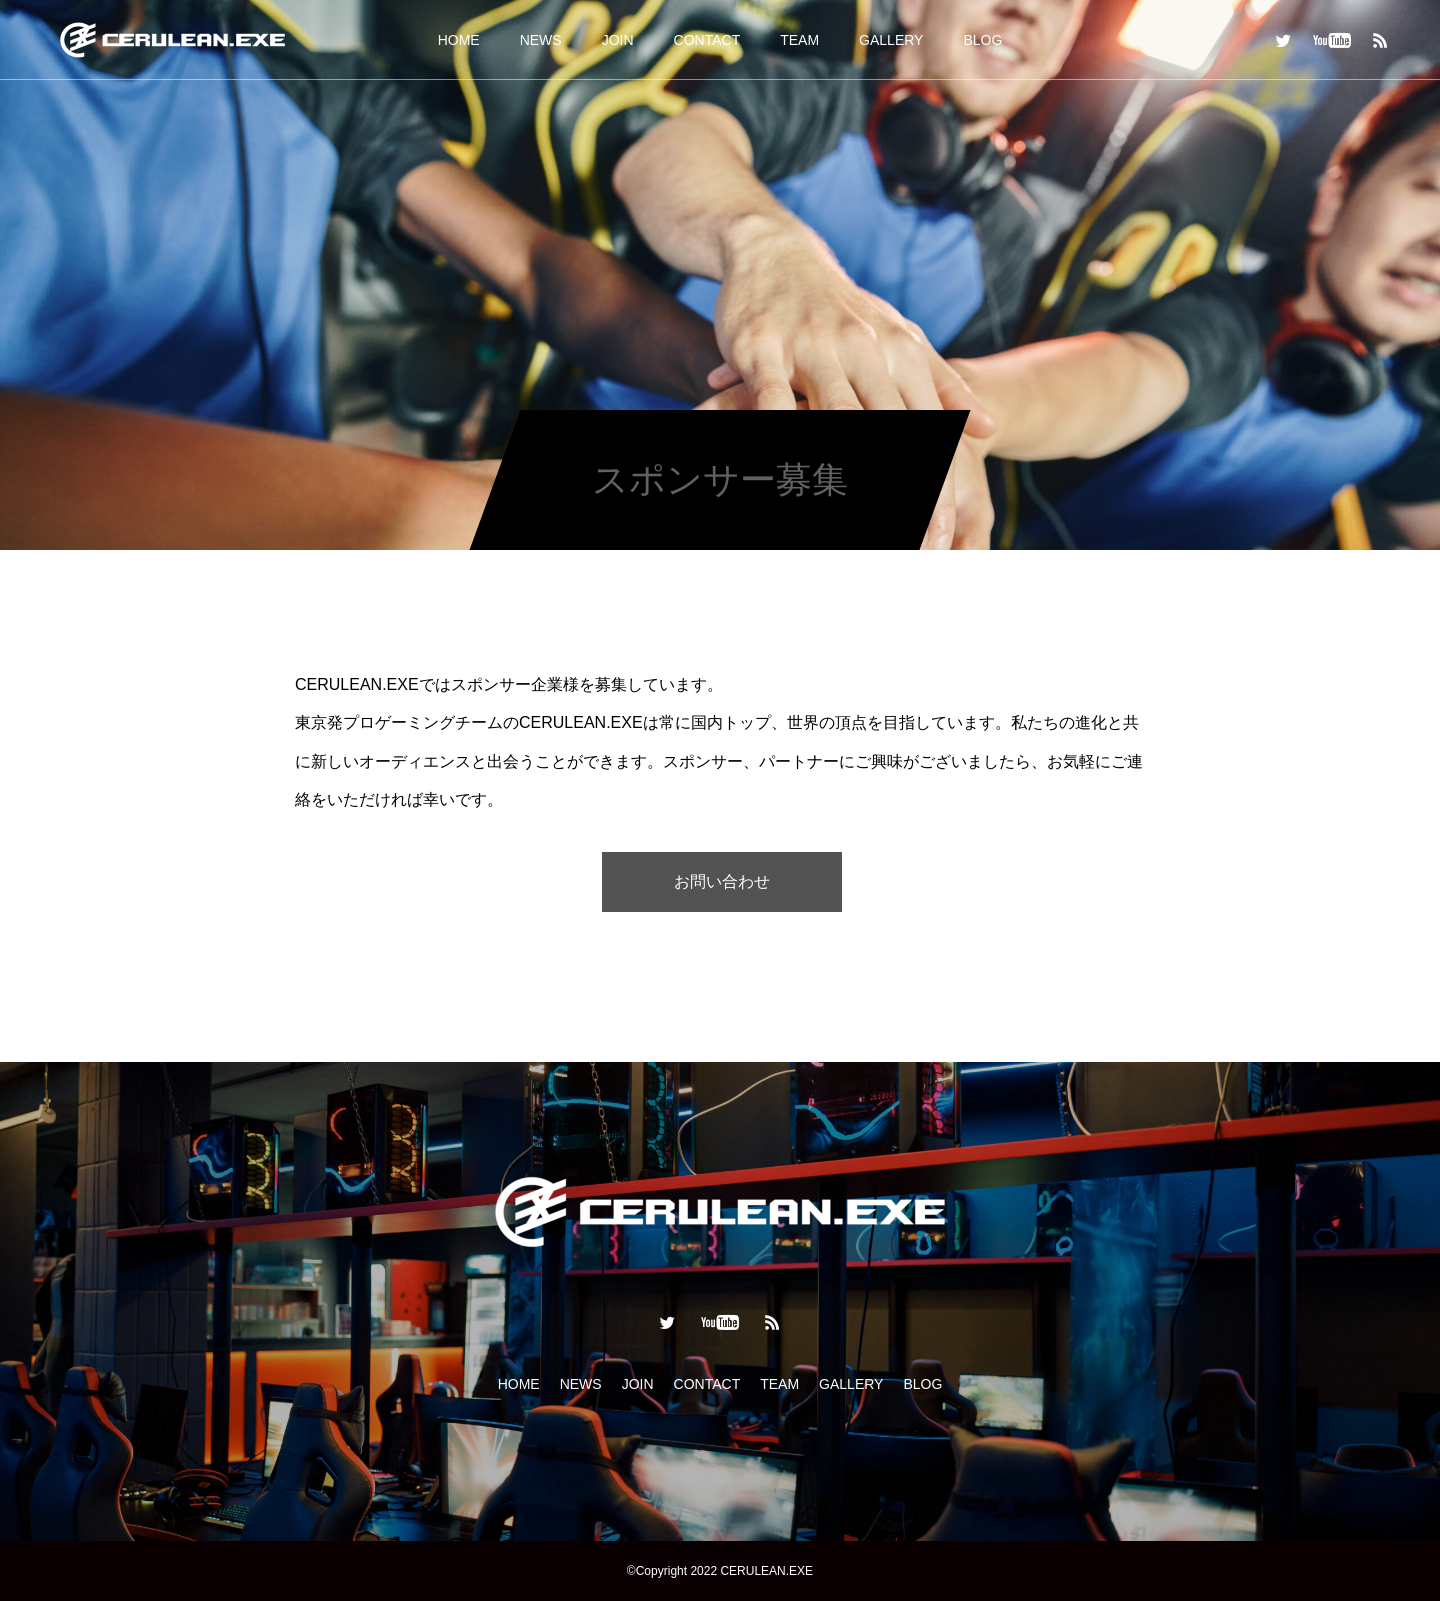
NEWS (541, 40)
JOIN (618, 40)
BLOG (982, 40)
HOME (459, 40)
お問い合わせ (722, 881)
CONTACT (707, 40)
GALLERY (891, 40)
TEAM (799, 40)
